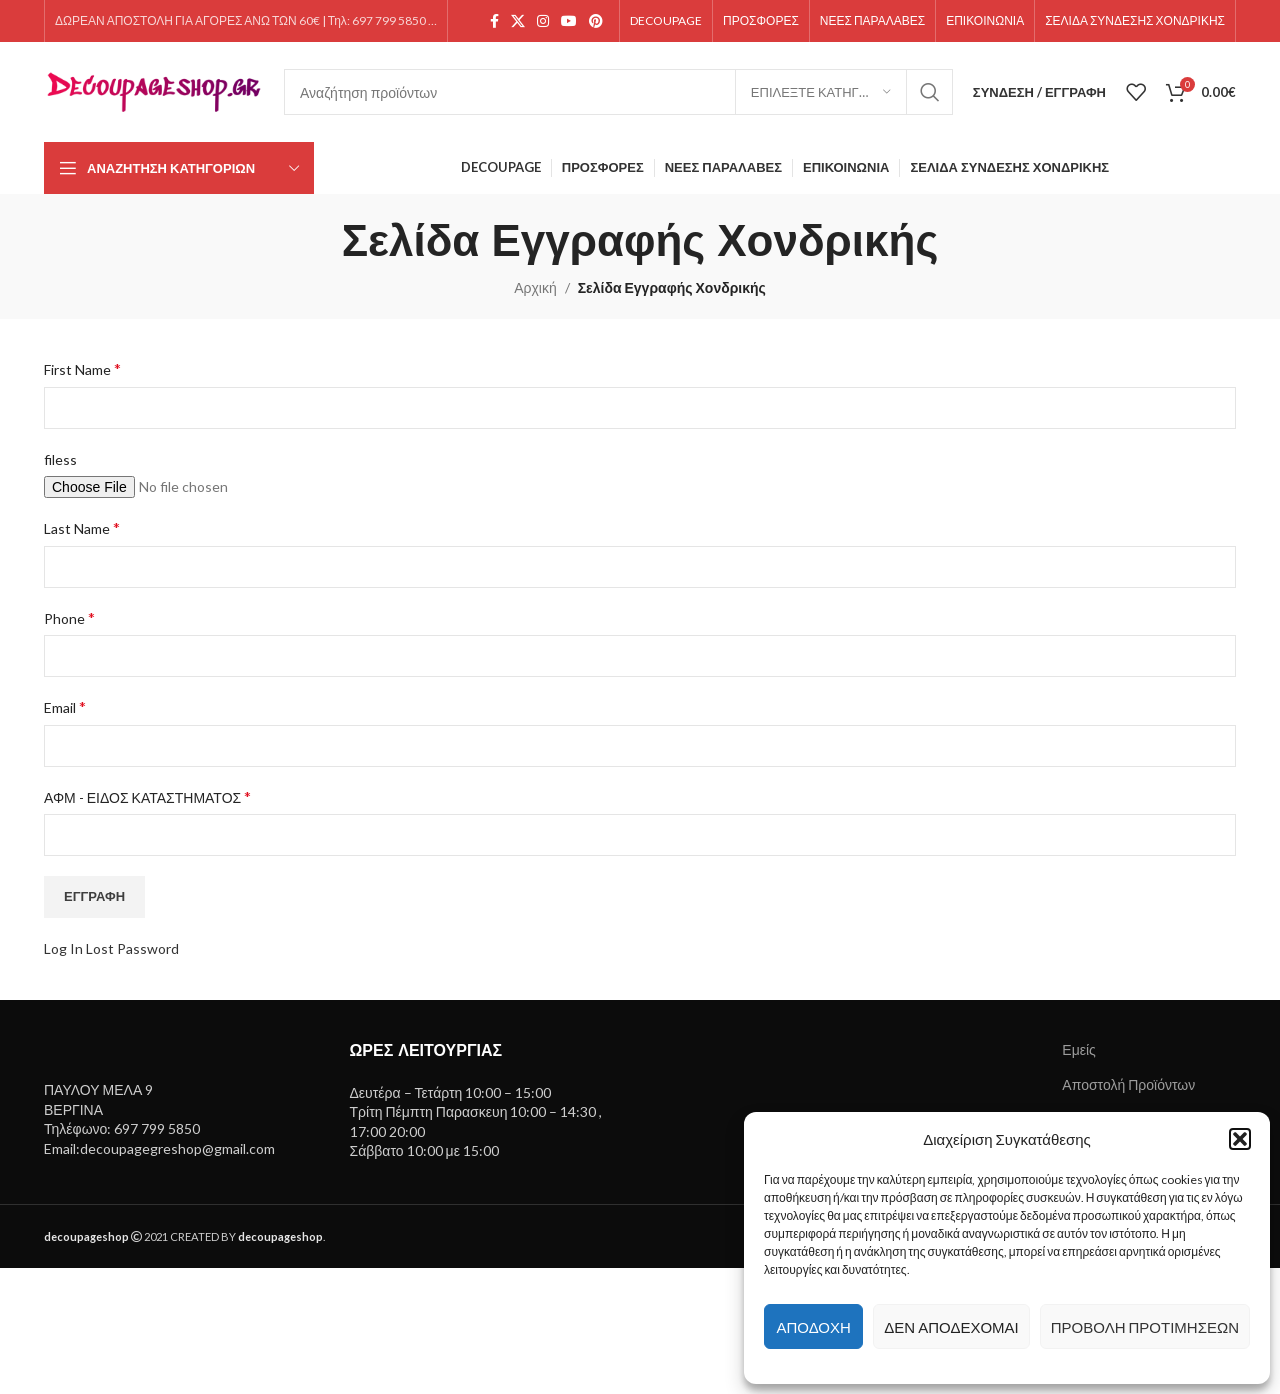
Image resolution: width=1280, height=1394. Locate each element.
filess (60, 459)
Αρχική (535, 287)
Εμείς (1079, 1049)
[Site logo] (154, 90)
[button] (1240, 1139)
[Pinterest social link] (596, 21)
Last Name (82, 527)
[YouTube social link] (569, 21)
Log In (63, 948)
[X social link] (518, 21)
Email (65, 706)
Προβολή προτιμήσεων (1145, 1327)
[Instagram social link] (543, 21)
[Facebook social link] (494, 21)
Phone (69, 617)
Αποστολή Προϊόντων (1128, 1084)
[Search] (618, 92)
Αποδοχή (813, 1327)
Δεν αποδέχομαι (951, 1327)
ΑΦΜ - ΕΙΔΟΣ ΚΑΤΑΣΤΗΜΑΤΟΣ (147, 796)
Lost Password (132, 948)
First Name (82, 368)
